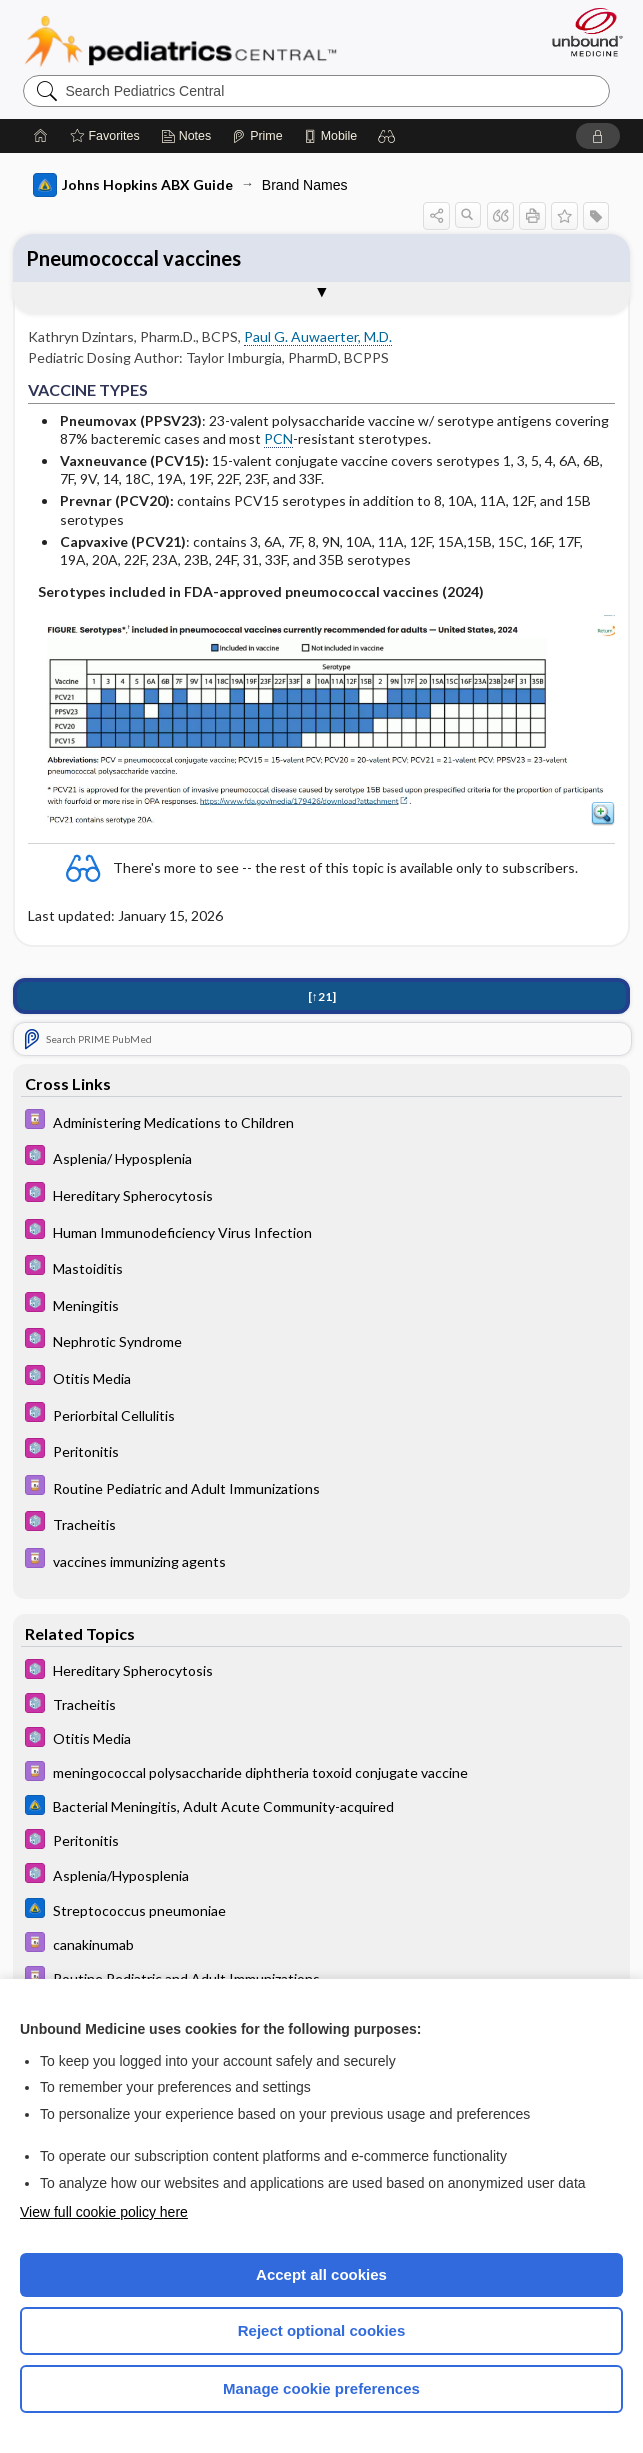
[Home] (41, 136)
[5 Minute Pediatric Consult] (321, 1159)
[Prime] (257, 136)
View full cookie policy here (104, 2212)
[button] (387, 136)
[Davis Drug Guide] (321, 1122)
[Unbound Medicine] (581, 32)
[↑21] (322, 997)
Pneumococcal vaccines (133, 258)
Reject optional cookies (322, 2330)
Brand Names (305, 185)
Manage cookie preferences (321, 2388)
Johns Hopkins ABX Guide (133, 185)
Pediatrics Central (180, 41)
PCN (278, 438)
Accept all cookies (321, 2274)
